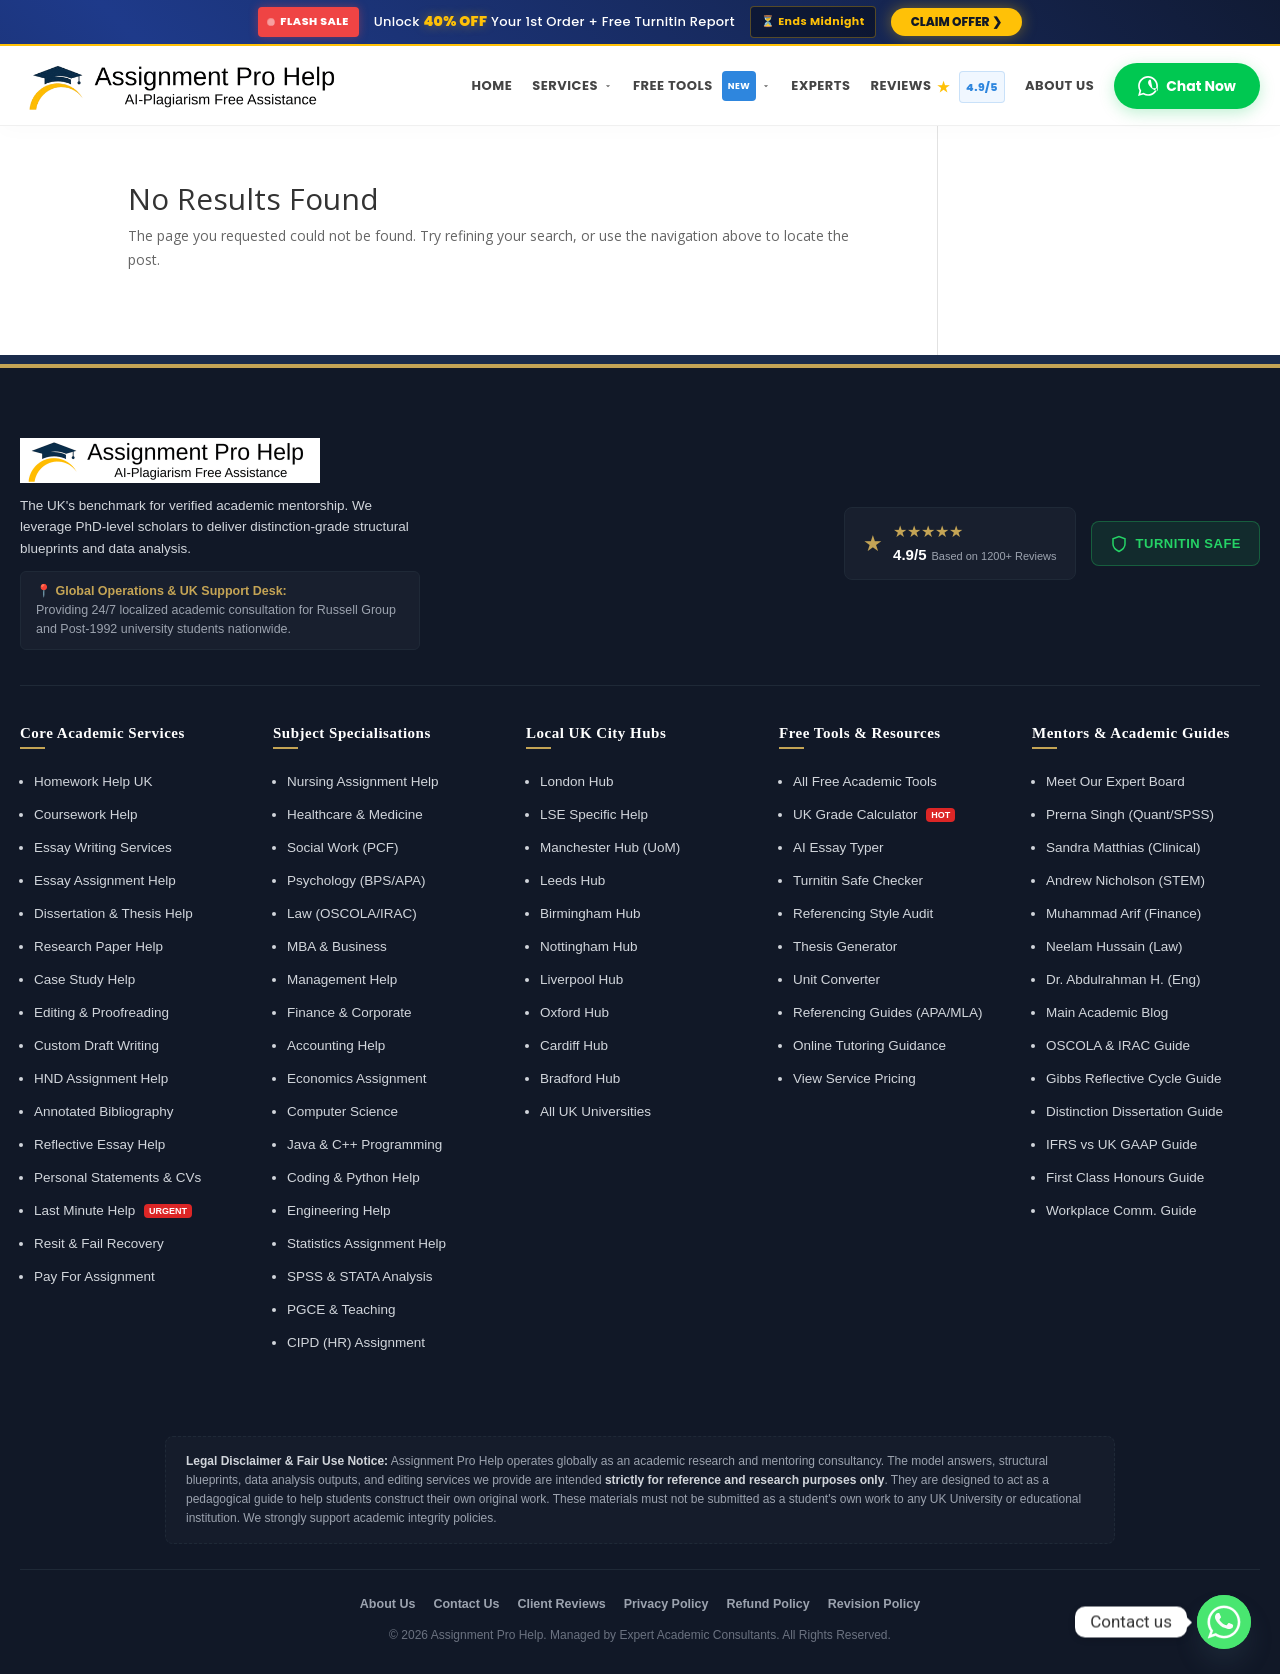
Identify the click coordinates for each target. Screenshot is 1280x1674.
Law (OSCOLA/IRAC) (352, 913)
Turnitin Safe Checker (858, 880)
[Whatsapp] (1224, 1622)
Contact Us (466, 1604)
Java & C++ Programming (364, 1144)
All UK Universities (595, 1111)
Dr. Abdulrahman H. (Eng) (1123, 979)
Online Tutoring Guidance (869, 1045)
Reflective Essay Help (99, 1144)
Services (572, 85)
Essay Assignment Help (105, 880)
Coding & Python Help (353, 1177)
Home (492, 85)
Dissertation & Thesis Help (113, 913)
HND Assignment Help (101, 1078)
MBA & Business (337, 946)
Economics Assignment (357, 1078)
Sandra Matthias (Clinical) (1123, 847)
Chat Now (1187, 86)
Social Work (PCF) (343, 847)
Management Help (342, 979)
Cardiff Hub (574, 1045)
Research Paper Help (98, 946)
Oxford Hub (574, 1012)
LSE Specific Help (594, 814)
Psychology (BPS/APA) (356, 880)
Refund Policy (767, 1604)
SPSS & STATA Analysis (360, 1276)
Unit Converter (836, 979)
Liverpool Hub (581, 979)
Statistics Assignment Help (366, 1243)
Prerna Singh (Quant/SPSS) (1130, 814)
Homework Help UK (93, 781)
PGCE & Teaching (341, 1309)
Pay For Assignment (94, 1276)
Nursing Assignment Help (363, 781)
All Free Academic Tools (865, 781)
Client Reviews (561, 1604)
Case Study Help (84, 979)
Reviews (937, 87)
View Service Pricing (854, 1078)
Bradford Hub (580, 1078)
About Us (1059, 85)
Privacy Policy (666, 1604)
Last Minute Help (113, 1210)
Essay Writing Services (103, 847)
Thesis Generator (845, 946)
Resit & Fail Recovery (99, 1243)
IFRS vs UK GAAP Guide (1121, 1144)
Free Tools (702, 86)
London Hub (577, 781)
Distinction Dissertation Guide (1134, 1111)
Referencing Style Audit (863, 913)
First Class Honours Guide (1125, 1177)
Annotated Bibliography (104, 1111)
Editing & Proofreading (101, 1012)
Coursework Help (86, 814)
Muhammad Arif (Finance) (1123, 913)
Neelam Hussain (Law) (1114, 946)
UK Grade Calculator (874, 814)
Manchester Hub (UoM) (610, 847)
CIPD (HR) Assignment (356, 1342)
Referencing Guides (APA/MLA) (888, 1012)
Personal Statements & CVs (117, 1177)
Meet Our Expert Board (1115, 781)
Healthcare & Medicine (355, 814)
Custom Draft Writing (96, 1045)
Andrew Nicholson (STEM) (1125, 880)
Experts (820, 85)
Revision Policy (874, 1604)
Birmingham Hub (590, 913)
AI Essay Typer (838, 847)
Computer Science (342, 1111)
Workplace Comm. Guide (1121, 1210)
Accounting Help (336, 1045)
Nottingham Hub (589, 946)
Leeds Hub (572, 880)
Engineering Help (339, 1210)
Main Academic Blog (1107, 1012)
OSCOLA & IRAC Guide (1118, 1045)
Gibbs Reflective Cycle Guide (1134, 1078)
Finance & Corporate (349, 1012)
